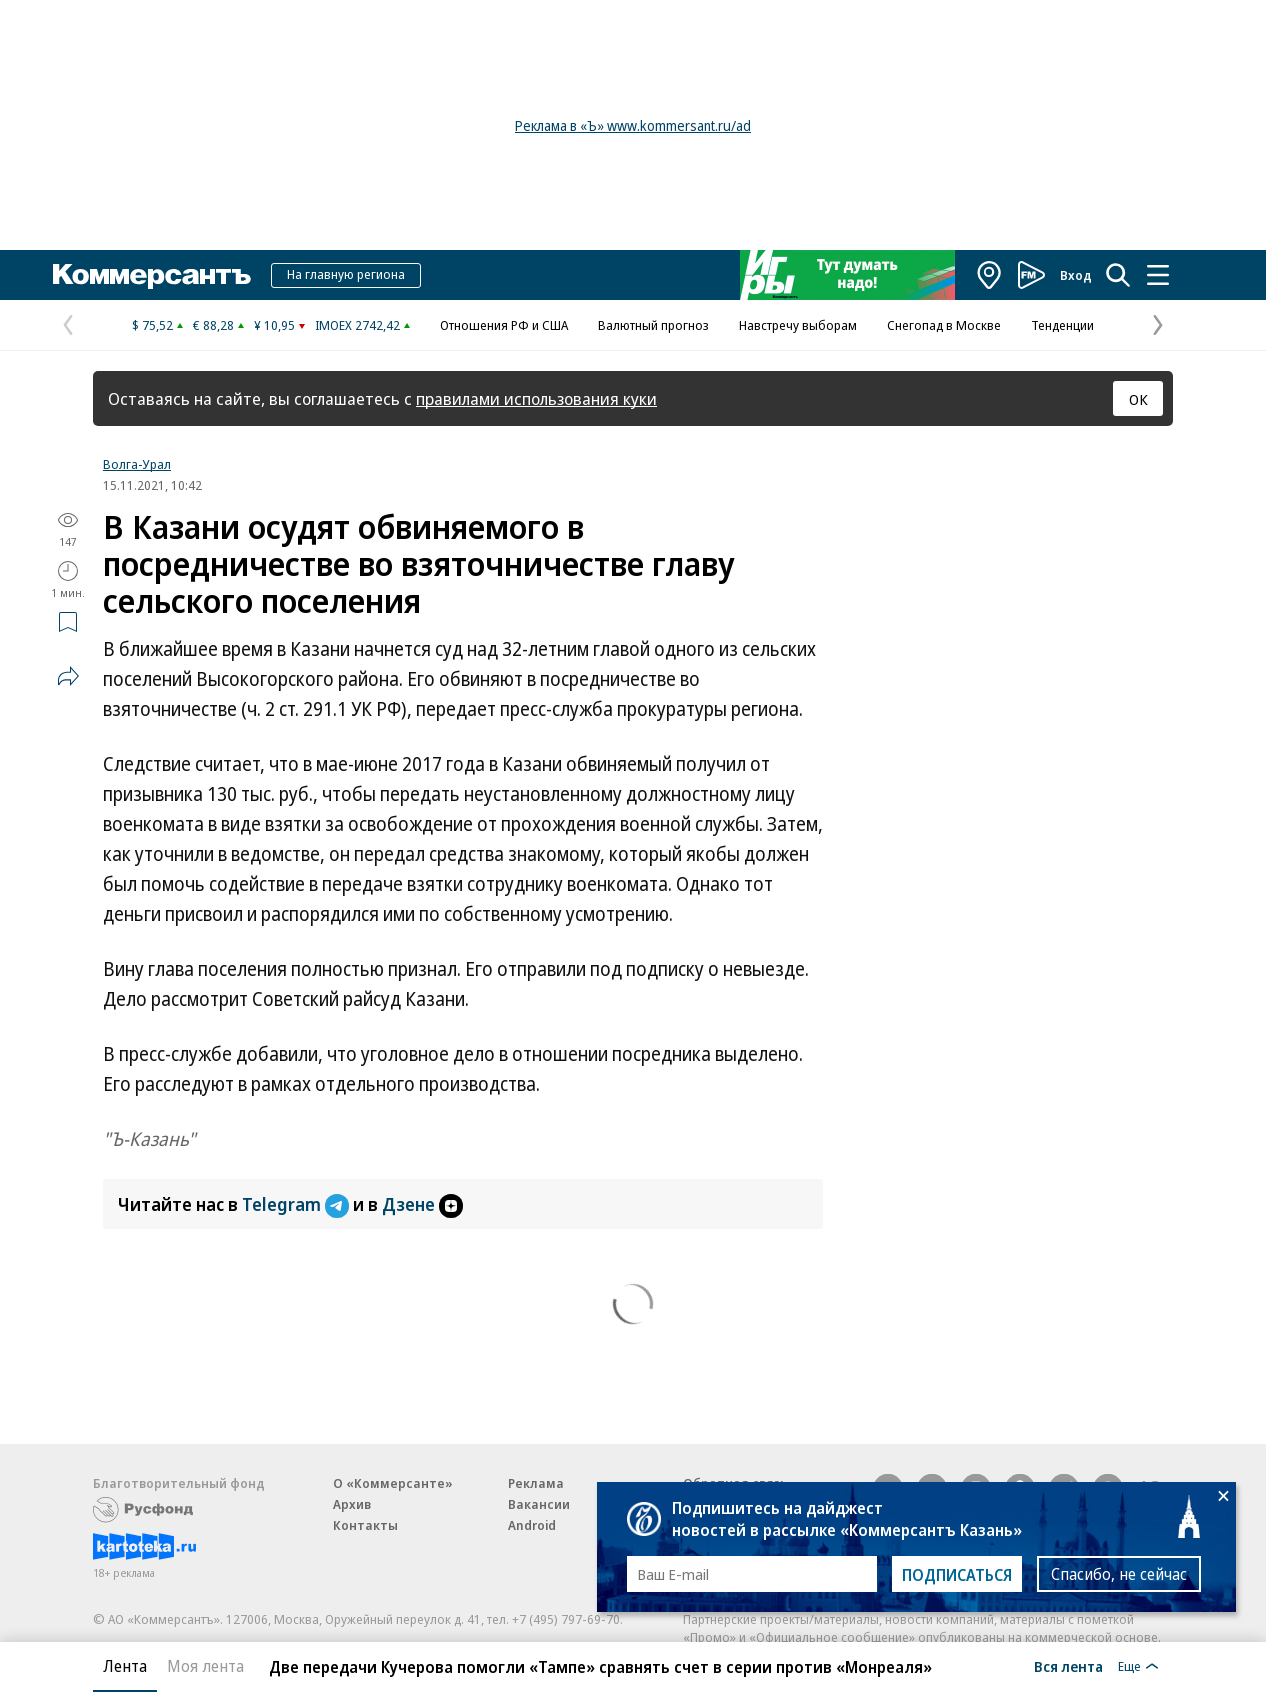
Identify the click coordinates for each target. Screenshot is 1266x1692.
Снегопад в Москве (944, 325)
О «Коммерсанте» (393, 1483)
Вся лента (1068, 1666)
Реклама (536, 1483)
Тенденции (1062, 325)
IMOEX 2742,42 (357, 325)
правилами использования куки (536, 398)
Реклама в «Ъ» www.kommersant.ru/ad (633, 125)
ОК (1138, 399)
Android (532, 1525)
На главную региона (346, 274)
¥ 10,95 (274, 325)
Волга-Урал (137, 464)
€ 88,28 (213, 325)
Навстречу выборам (798, 325)
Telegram (297, 1204)
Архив (352, 1504)
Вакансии (539, 1504)
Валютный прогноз (653, 325)
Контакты (365, 1525)
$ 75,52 (152, 325)
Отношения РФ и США (504, 325)
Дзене (422, 1204)
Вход (1076, 275)
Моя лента (205, 1666)
